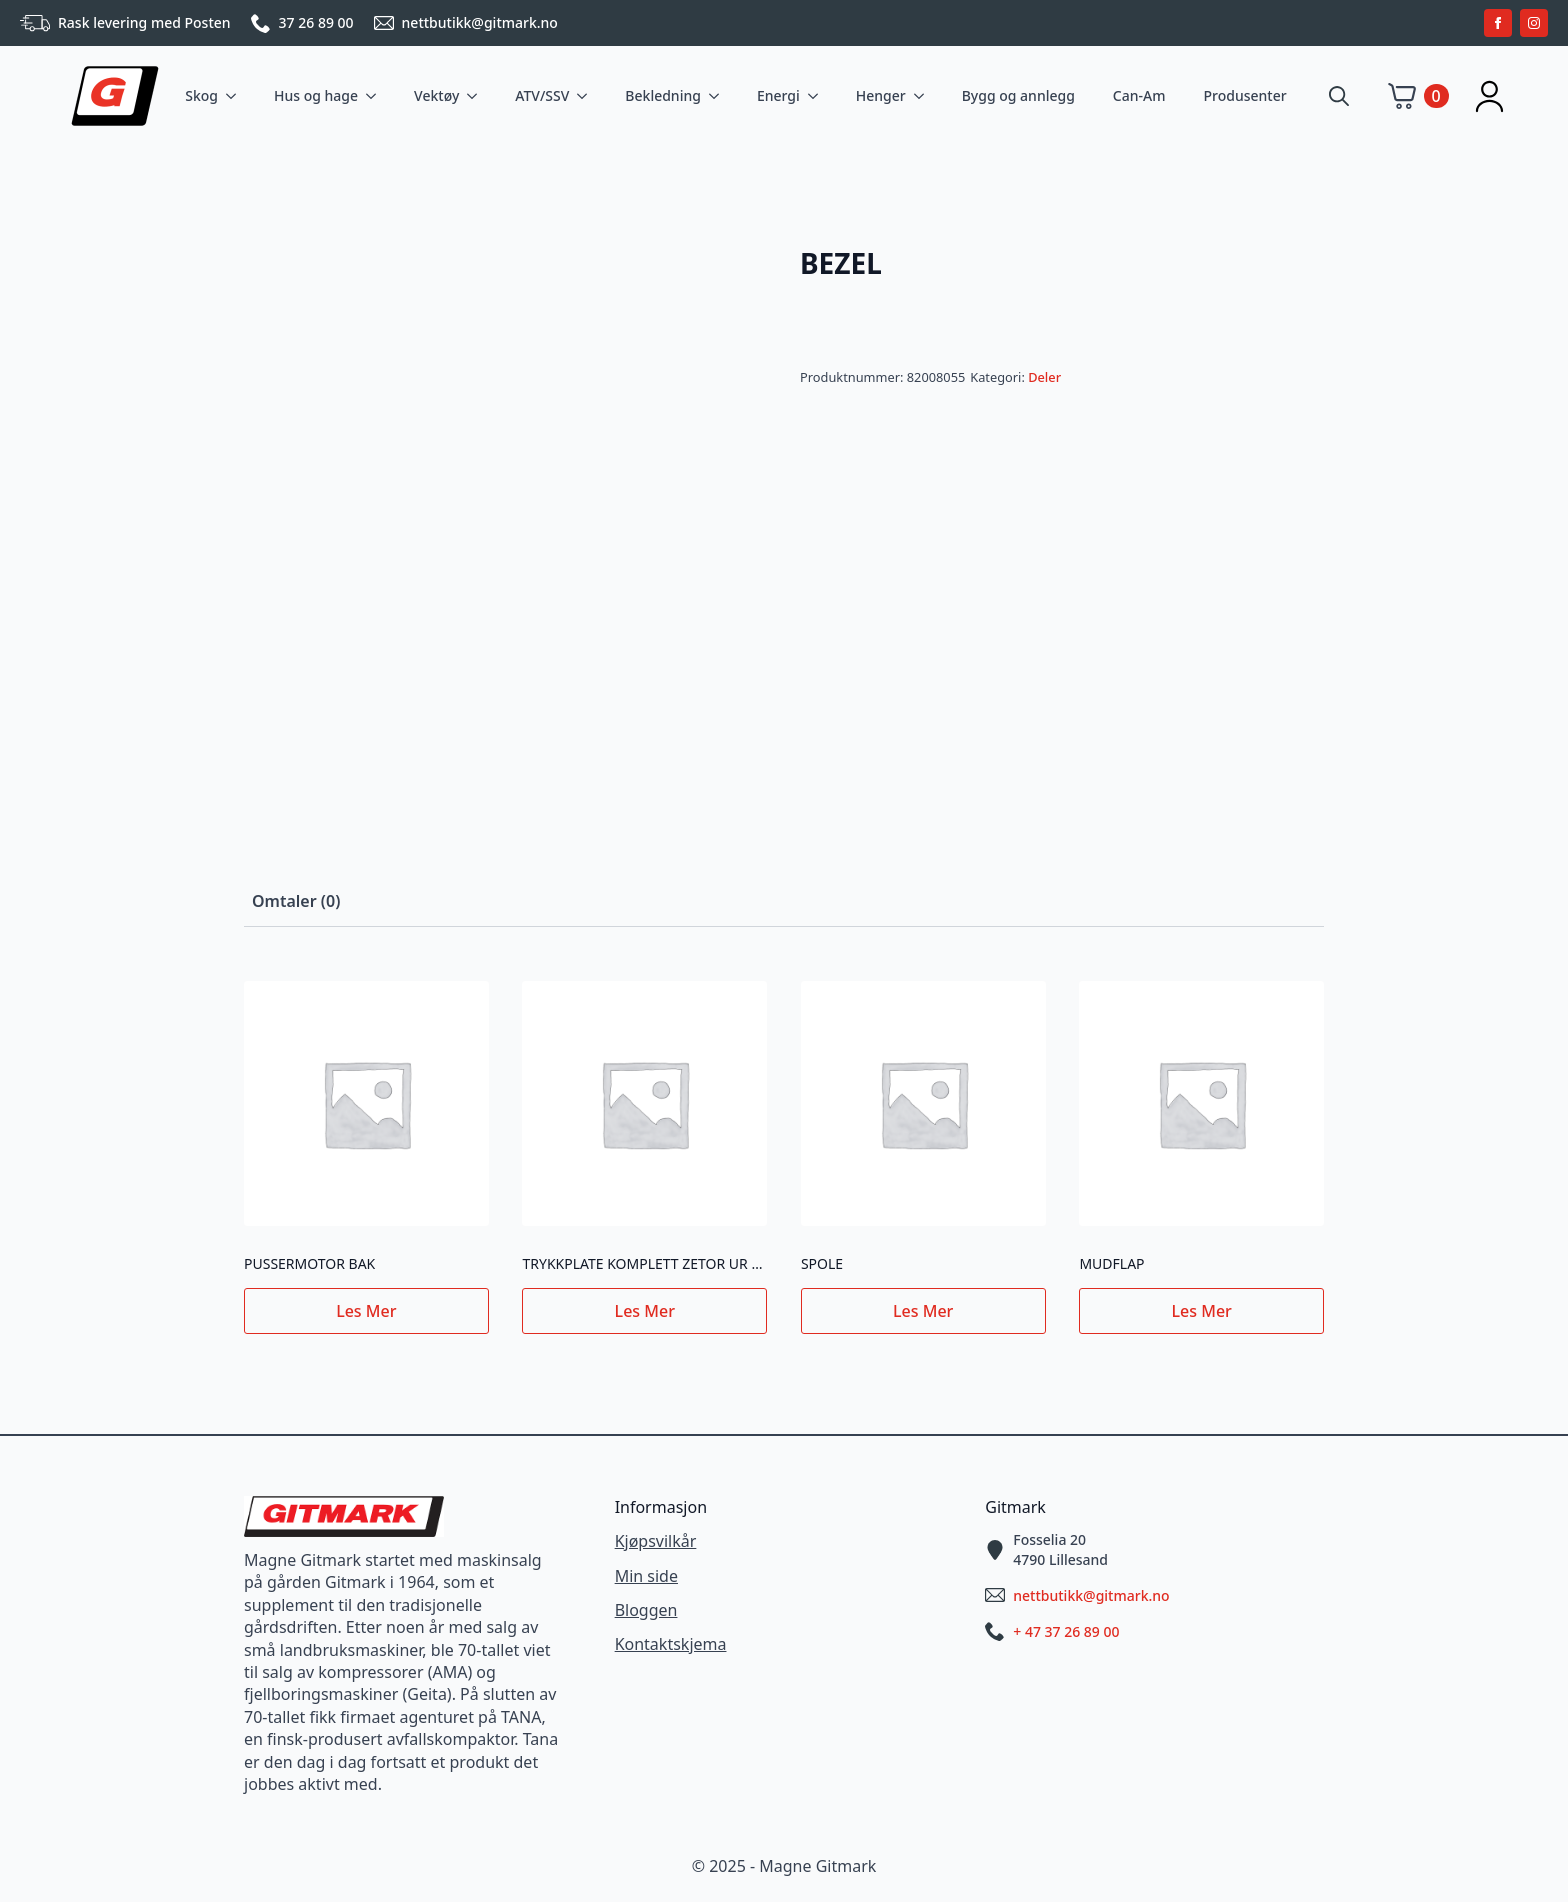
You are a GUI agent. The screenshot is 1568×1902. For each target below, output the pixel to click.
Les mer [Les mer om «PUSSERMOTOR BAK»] (366, 1311)
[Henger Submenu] (923, 96)
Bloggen (646, 1610)
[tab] (296, 901)
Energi (778, 95)
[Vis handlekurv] (1418, 96)
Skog (201, 95)
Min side (646, 1576)
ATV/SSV (542, 95)
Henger (881, 95)
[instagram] (1534, 23)
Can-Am (1139, 95)
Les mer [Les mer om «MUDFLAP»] (1202, 1311)
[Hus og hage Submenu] (375, 96)
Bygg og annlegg (1018, 95)
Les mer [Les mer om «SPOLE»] (923, 1311)
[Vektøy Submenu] (476, 96)
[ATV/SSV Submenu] (586, 96)
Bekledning (663, 95)
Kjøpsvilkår (656, 1541)
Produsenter (1244, 95)
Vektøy (436, 95)
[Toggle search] (1339, 96)
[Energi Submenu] (817, 96)
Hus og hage (316, 95)
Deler (1044, 377)
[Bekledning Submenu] (718, 96)
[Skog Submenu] (235, 96)
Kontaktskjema (671, 1644)
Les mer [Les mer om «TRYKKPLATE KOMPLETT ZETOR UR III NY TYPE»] (645, 1311)
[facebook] (1498, 23)
